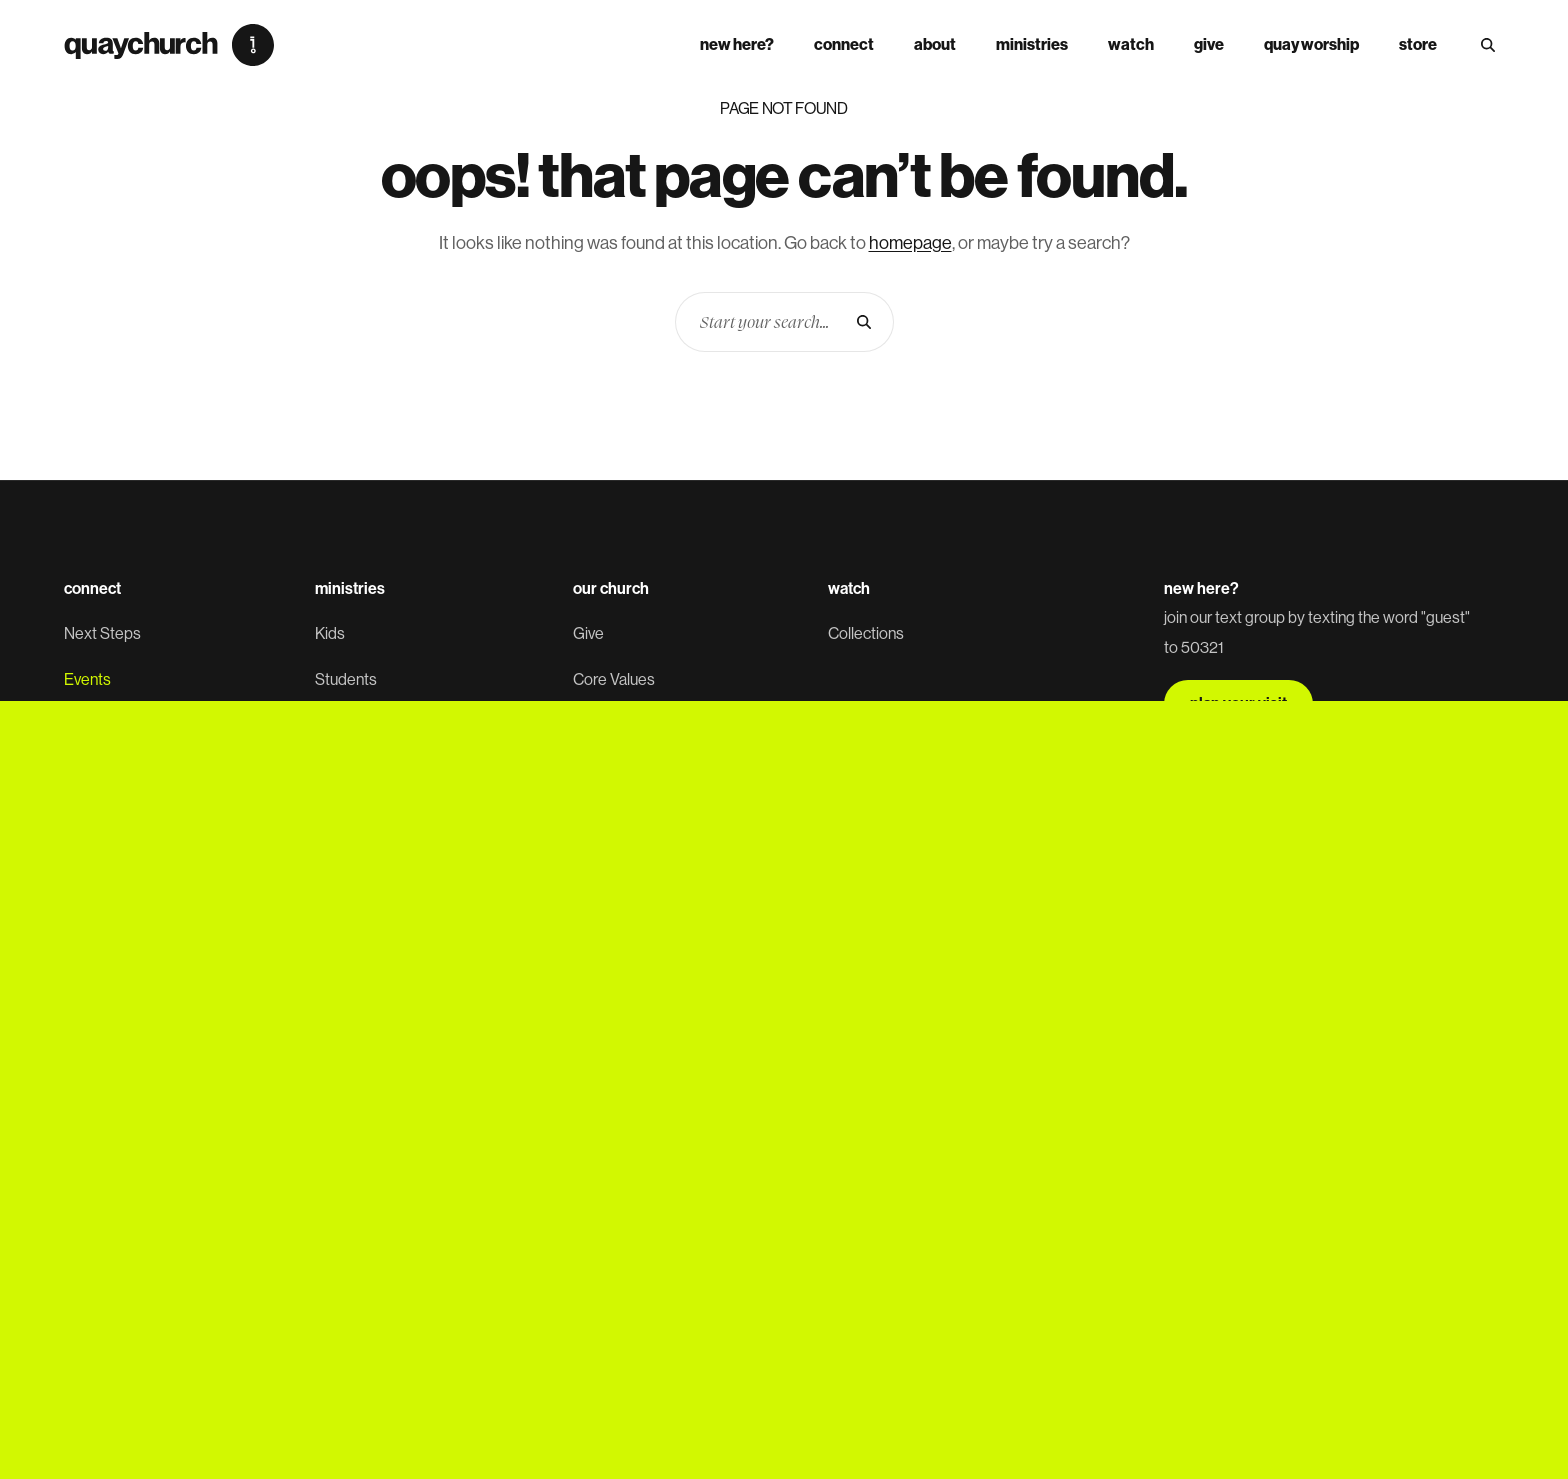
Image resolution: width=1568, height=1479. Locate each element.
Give (1209, 44)
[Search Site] (1488, 45)
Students (346, 679)
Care (331, 911)
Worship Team (363, 865)
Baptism (92, 819)
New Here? (737, 44)
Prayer (86, 865)
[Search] (864, 322)
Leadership (611, 726)
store (1418, 44)
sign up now (1232, 949)
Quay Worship (1311, 44)
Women (341, 772)
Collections (866, 633)
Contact (600, 865)
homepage (910, 243)
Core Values (614, 679)
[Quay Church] (169, 45)
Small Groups (109, 726)
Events (87, 679)
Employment (616, 819)
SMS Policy (457, 1115)
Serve (84, 772)
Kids (330, 633)
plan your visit (1238, 703)
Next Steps (102, 633)
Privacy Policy (366, 1115)
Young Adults (359, 726)
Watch (1131, 44)
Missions (345, 958)
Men (330, 819)
